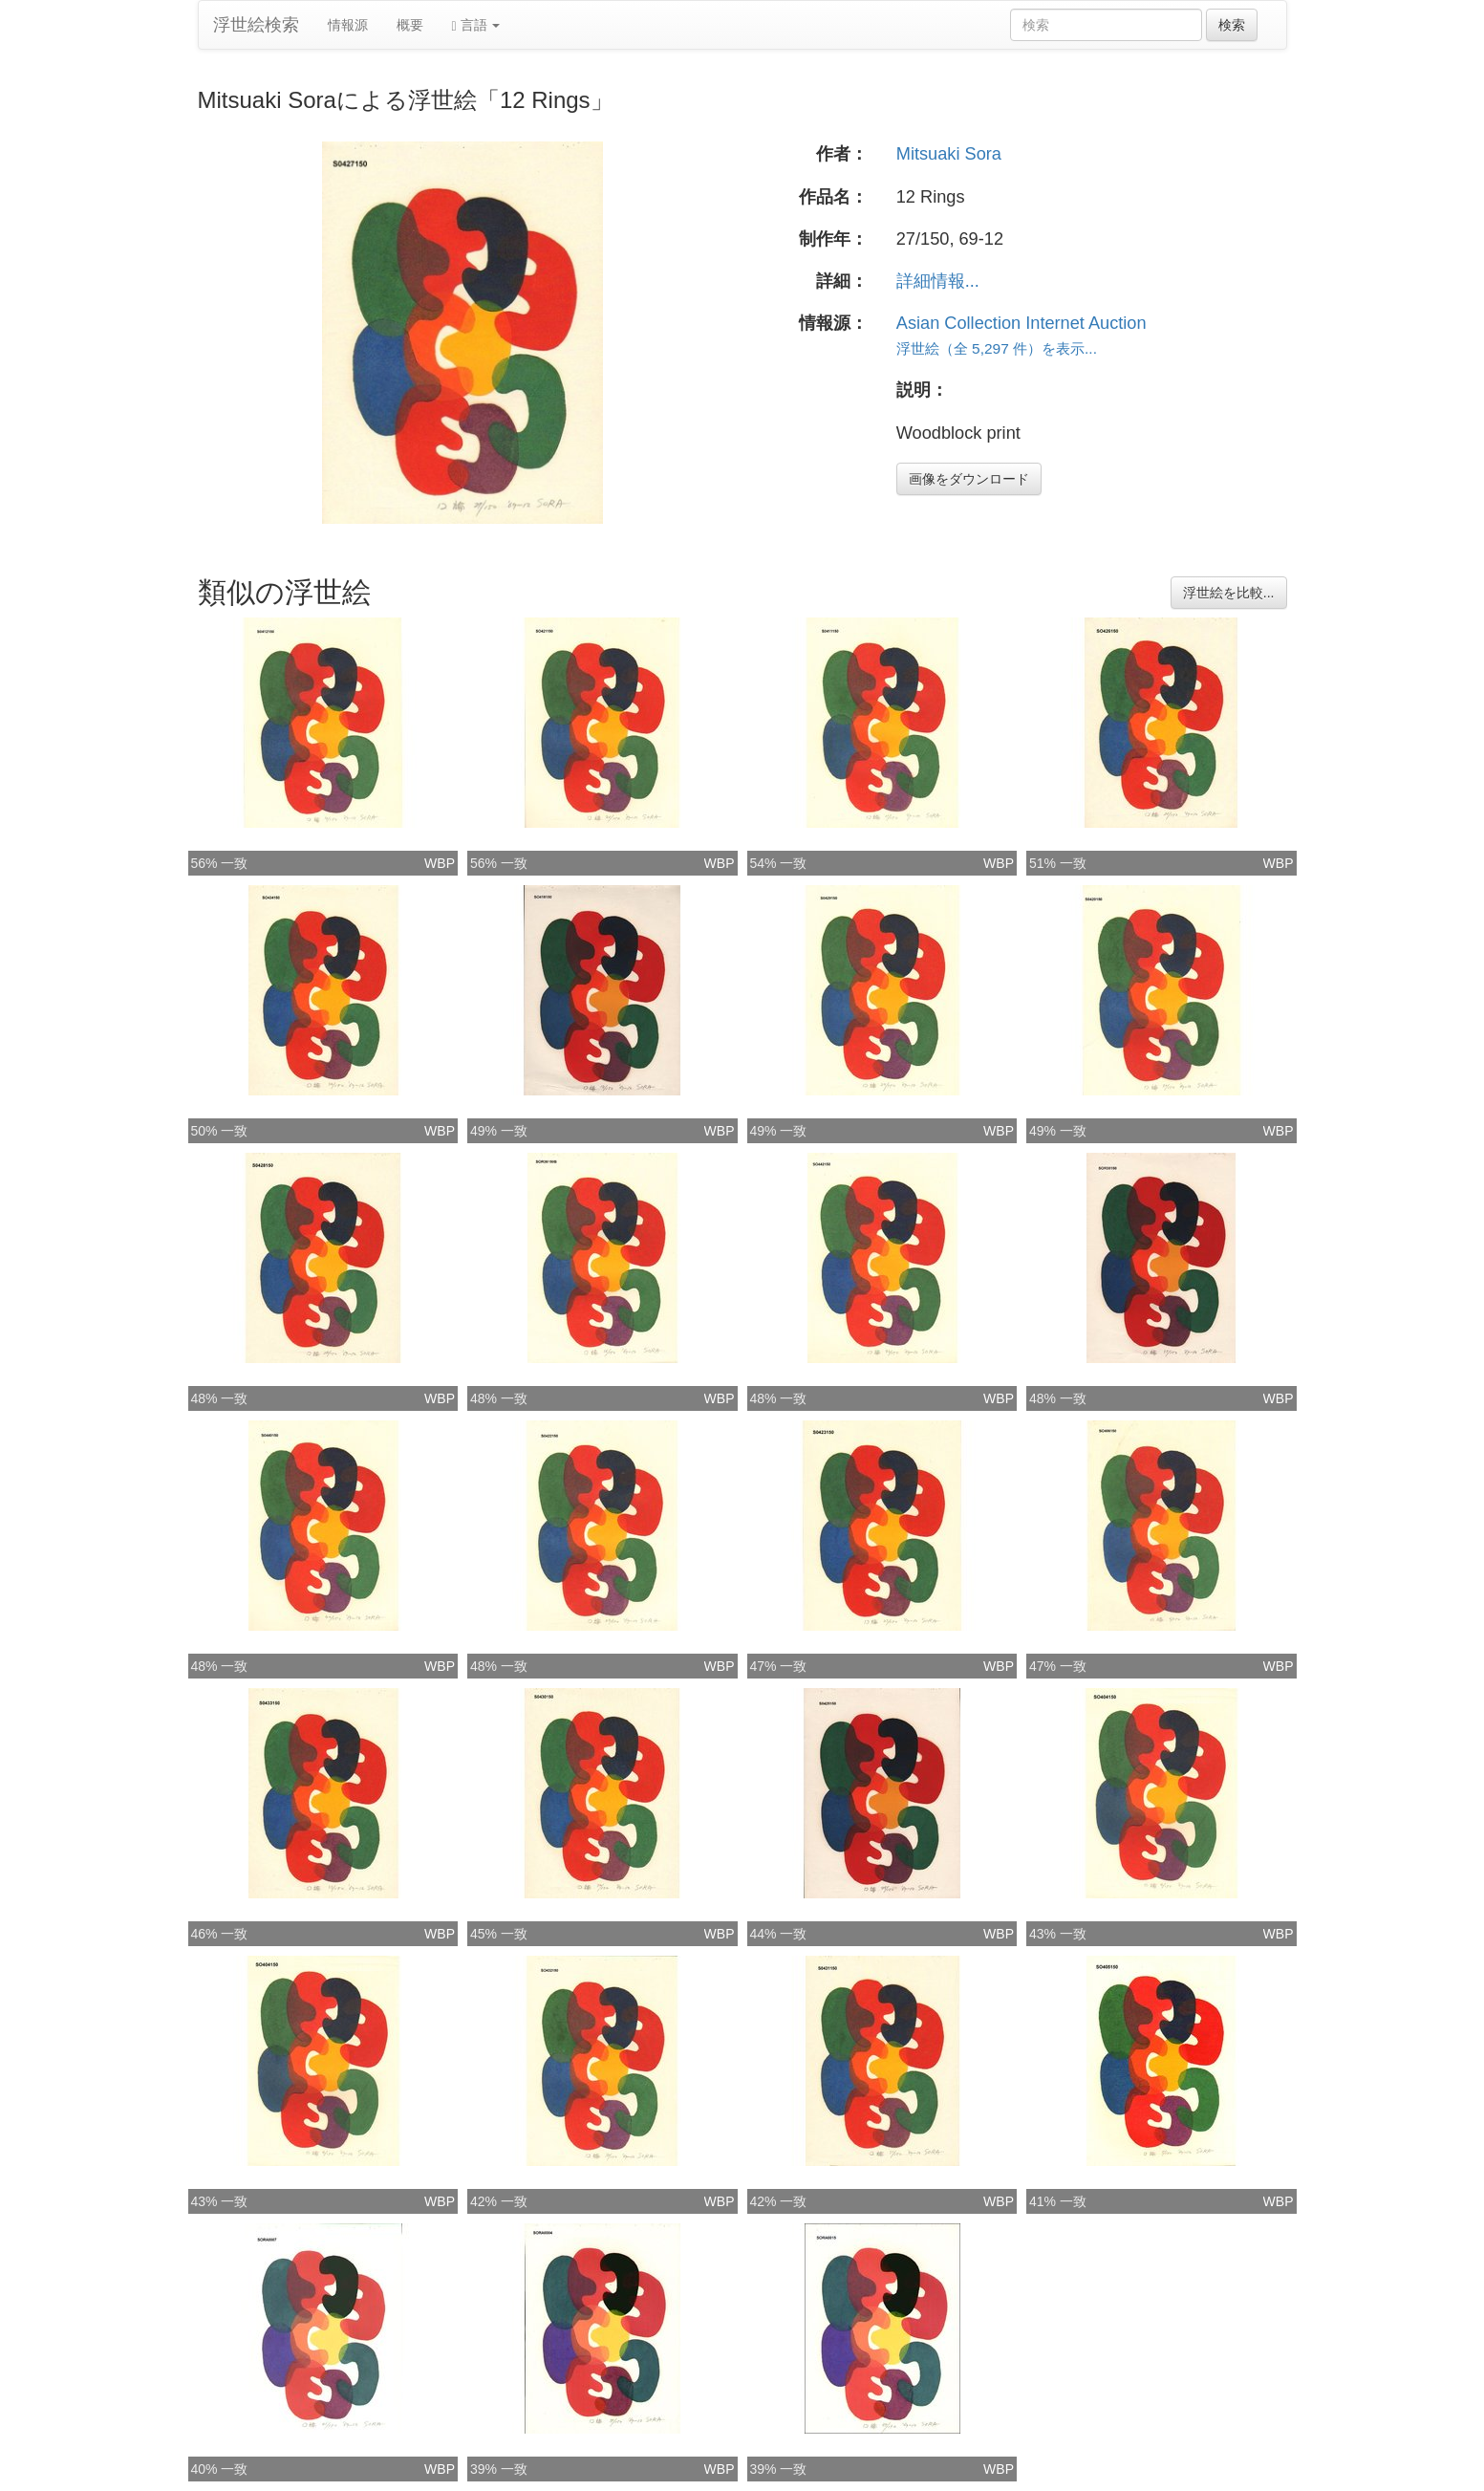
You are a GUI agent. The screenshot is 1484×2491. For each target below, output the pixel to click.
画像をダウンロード (969, 479)
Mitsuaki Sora (948, 153)
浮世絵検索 (256, 24)
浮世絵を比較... (1229, 592)
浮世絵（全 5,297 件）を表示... (996, 348)
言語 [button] (476, 25)
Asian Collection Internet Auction (1021, 323)
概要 (410, 24)
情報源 (348, 24)
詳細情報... (937, 281)
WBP (439, 863)
